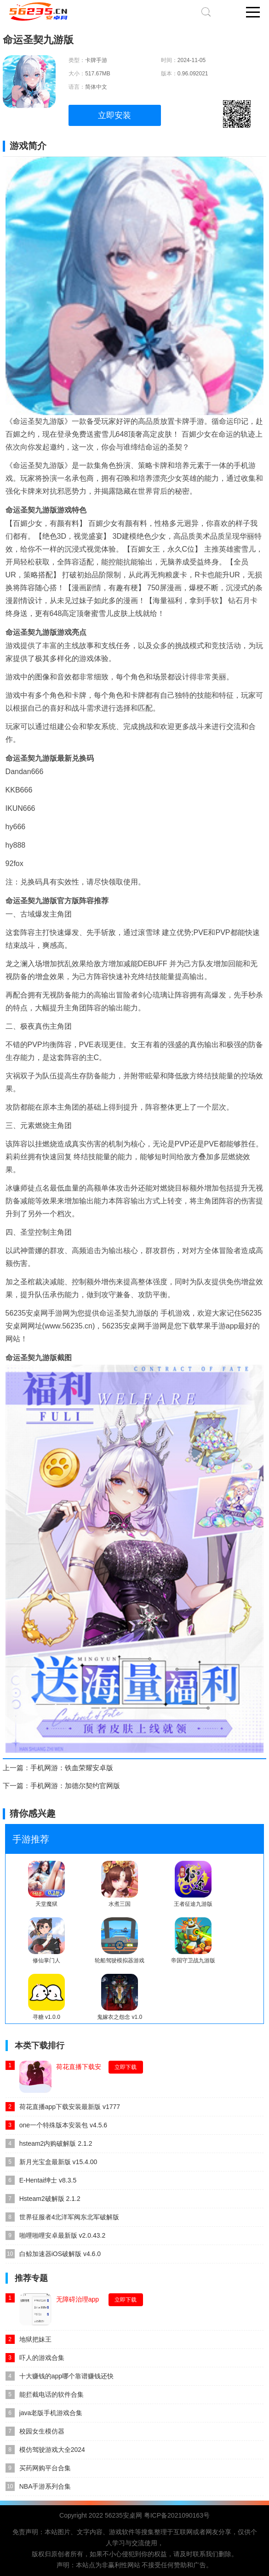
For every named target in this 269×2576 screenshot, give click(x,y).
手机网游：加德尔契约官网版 (75, 1786)
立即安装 (114, 115)
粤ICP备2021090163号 (177, 2515)
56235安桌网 (123, 2515)
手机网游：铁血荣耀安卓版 (71, 1768)
